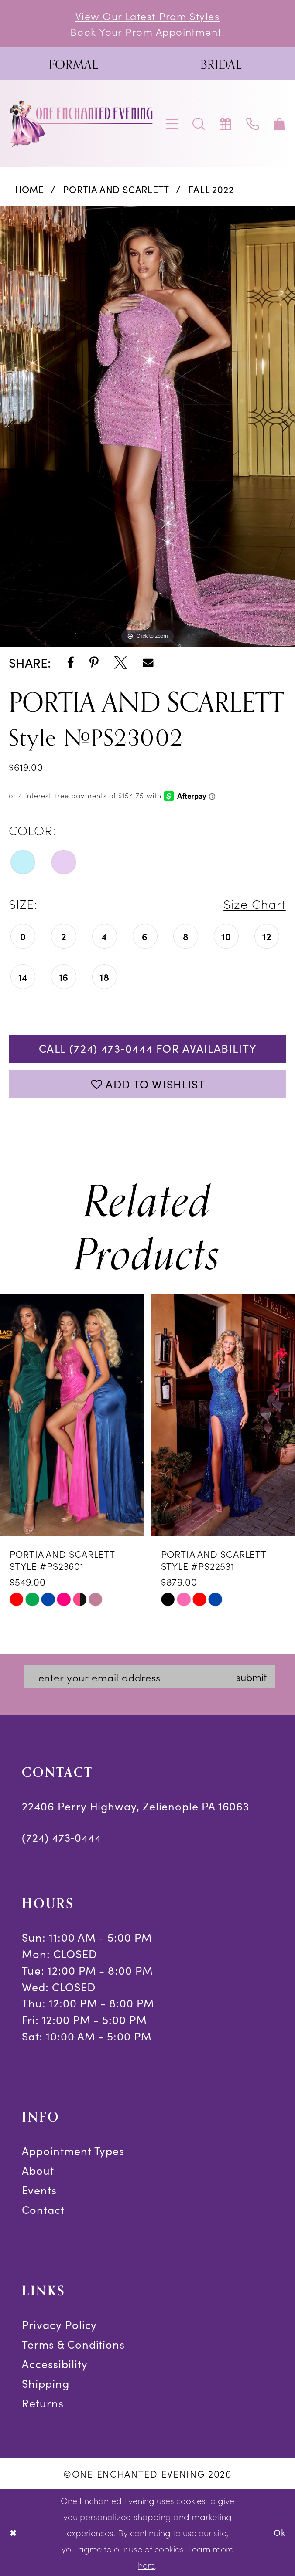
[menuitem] (74, 63)
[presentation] (72, 1415)
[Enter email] (149, 1676)
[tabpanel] (147, 426)
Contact (43, 2209)
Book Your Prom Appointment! (147, 31)
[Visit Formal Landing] (74, 63)
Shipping (45, 2383)
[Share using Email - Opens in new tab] (148, 663)
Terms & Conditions (73, 2344)
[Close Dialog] (13, 2532)
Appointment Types (73, 2150)
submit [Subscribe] (251, 1676)
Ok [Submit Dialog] (280, 2532)
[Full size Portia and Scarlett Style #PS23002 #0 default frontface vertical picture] (147, 426)
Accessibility (54, 2363)
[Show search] (199, 124)
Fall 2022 (211, 189)
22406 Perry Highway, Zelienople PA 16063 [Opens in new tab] (135, 1806)
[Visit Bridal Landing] (221, 63)
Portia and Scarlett (116, 189)
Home (29, 189)
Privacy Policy (59, 2324)
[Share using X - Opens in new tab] (120, 663)
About (38, 2170)
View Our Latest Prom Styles (147, 15)
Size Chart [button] (254, 903)
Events (39, 2190)
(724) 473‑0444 (61, 1837)
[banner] (81, 123)
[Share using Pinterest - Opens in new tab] (94, 663)
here (146, 2565)
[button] (172, 124)
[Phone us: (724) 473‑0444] (253, 124)
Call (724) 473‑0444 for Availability (148, 1048)
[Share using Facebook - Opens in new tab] (70, 663)
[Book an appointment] (226, 124)
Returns (42, 2403)
